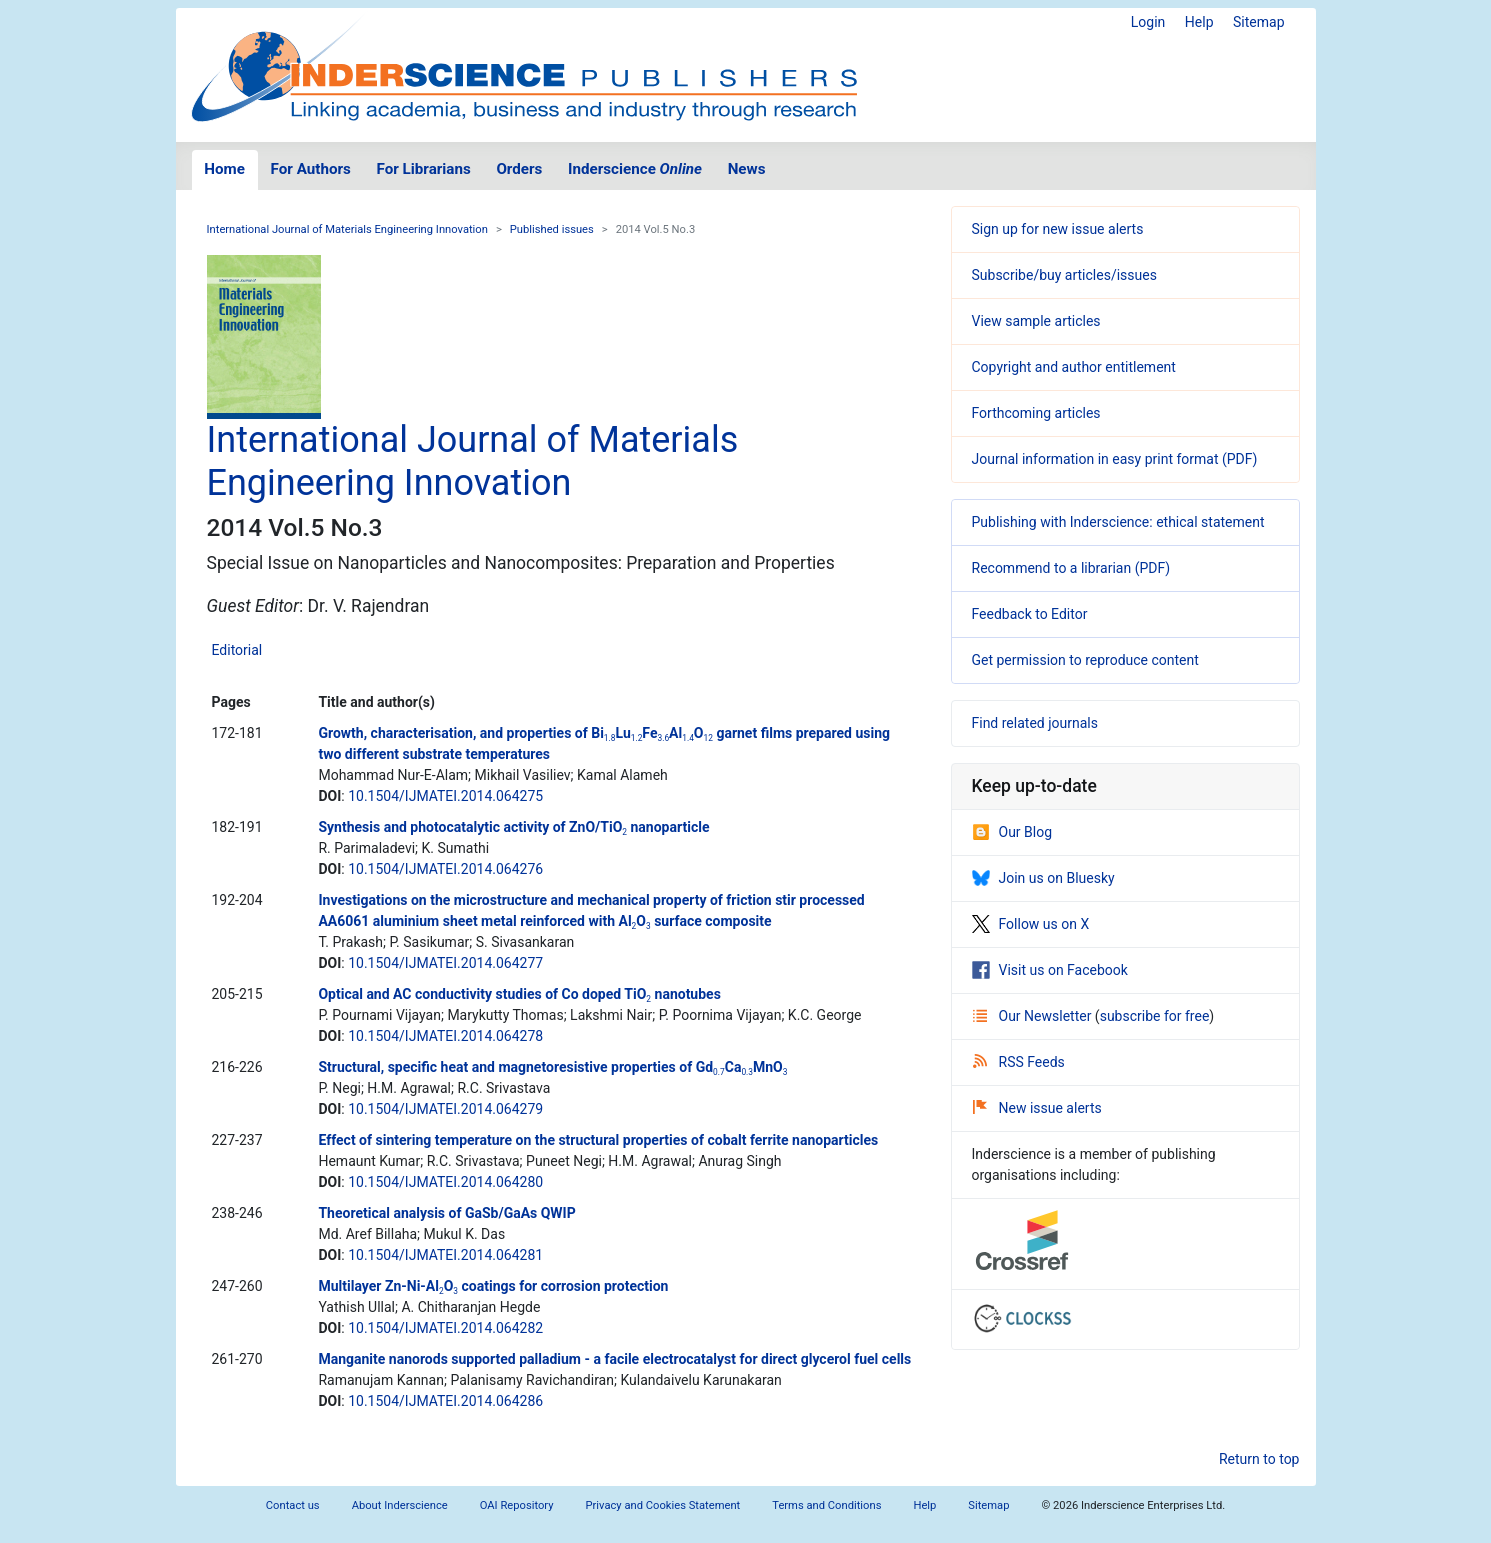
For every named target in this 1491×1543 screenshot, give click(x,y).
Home (224, 169)
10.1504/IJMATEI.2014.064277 (445, 963)
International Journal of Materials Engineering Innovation (347, 229)
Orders (519, 169)
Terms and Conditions (826, 1505)
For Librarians (423, 169)
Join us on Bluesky (1043, 878)
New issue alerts (1037, 1108)
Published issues (552, 229)
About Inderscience (400, 1505)
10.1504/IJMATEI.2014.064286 (445, 1401)
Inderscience (635, 169)
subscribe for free (1155, 1016)
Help (1199, 22)
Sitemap (1258, 22)
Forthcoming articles (1036, 413)
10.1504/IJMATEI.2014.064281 (445, 1255)
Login (1148, 22)
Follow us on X (1031, 924)
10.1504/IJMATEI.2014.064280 (445, 1182)
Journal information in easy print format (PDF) (1115, 459)
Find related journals (1035, 723)
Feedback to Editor (1030, 614)
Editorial (237, 650)
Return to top (1259, 1459)
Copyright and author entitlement (1074, 367)
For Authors (311, 169)
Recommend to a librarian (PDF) (1071, 568)
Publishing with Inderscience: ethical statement (1118, 522)
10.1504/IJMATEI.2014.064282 (445, 1328)
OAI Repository (517, 1505)
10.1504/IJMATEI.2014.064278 (445, 1036)
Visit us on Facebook (1050, 970)
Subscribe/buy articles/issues (1064, 275)
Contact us (293, 1505)
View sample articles (1036, 321)
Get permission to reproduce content (1085, 660)
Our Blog (1012, 832)
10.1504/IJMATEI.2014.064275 (445, 796)
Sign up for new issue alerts (1058, 229)
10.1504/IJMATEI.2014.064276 (445, 869)
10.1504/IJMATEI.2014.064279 (445, 1109)
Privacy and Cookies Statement (663, 1505)
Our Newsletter (1034, 1016)
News (747, 169)
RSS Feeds (1019, 1062)
